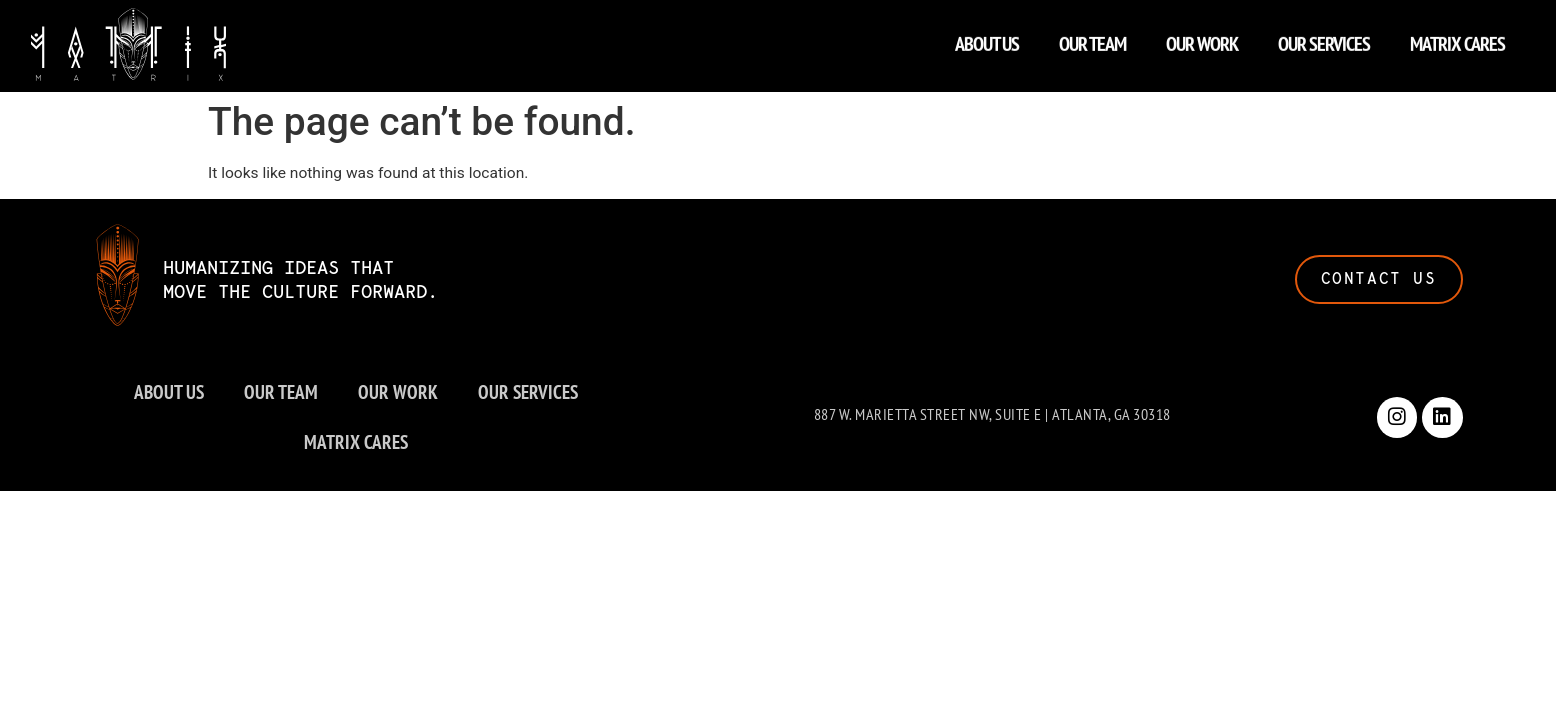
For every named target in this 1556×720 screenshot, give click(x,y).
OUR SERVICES (1324, 38)
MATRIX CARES (1457, 38)
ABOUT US (987, 38)
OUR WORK (1202, 38)
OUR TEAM (1092, 38)
